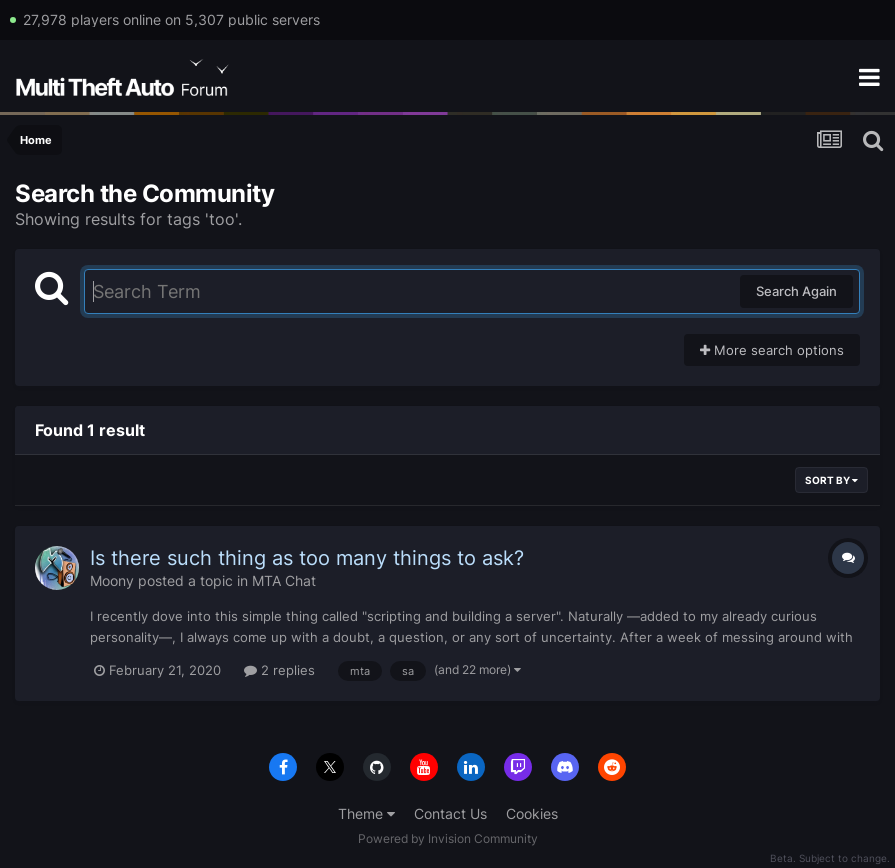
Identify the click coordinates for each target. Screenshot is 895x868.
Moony (112, 580)
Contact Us (450, 813)
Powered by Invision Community (448, 838)
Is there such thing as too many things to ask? (307, 558)
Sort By (831, 480)
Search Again (796, 291)
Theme (366, 813)
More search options (772, 350)
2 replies (279, 670)
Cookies (532, 813)
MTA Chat (284, 580)
